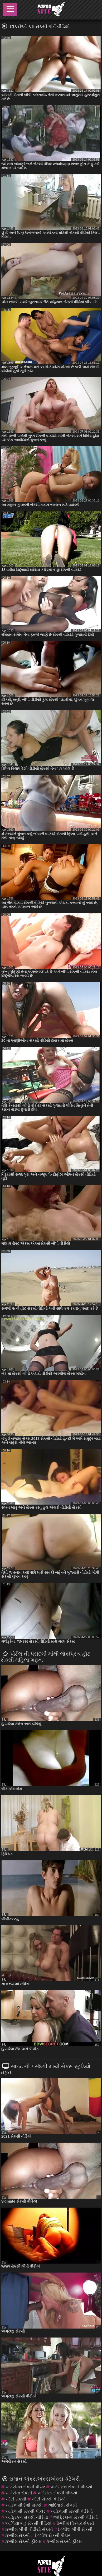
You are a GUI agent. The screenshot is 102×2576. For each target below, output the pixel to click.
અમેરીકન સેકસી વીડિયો (71, 2487)
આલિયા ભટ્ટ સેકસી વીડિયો (28, 2523)
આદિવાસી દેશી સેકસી (24, 2505)
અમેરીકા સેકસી (18, 2493)
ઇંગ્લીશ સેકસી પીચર (52, 2535)
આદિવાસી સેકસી (62, 2505)
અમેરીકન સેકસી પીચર (25, 2487)
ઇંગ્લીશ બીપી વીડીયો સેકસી (29, 2529)
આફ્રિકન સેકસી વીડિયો (26, 2517)
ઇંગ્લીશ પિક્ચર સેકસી (75, 2523)
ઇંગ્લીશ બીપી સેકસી (75, 2529)
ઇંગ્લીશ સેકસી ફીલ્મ (64, 2541)
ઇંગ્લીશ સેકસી (17, 2535)
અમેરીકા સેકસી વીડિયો (57, 2493)
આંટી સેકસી (15, 2499)
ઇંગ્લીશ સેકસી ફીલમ (23, 2541)
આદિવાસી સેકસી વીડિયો (71, 2511)
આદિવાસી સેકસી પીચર (25, 2511)
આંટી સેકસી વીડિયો (48, 2499)
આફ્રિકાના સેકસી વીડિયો (75, 2517)
